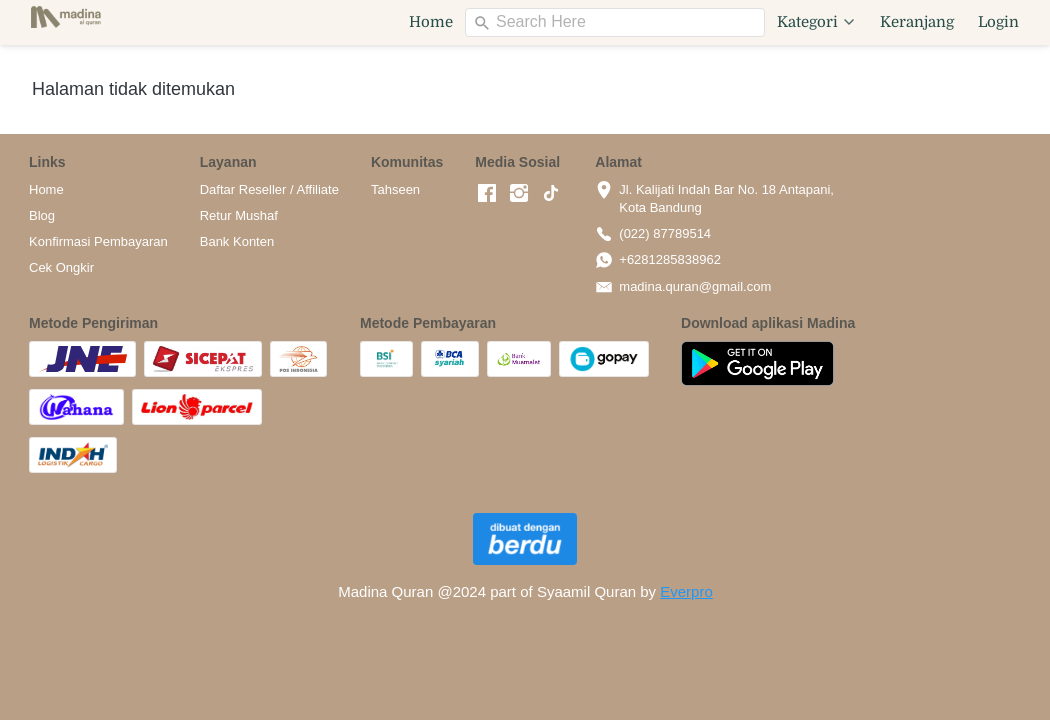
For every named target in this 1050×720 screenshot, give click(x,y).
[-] (487, 194)
